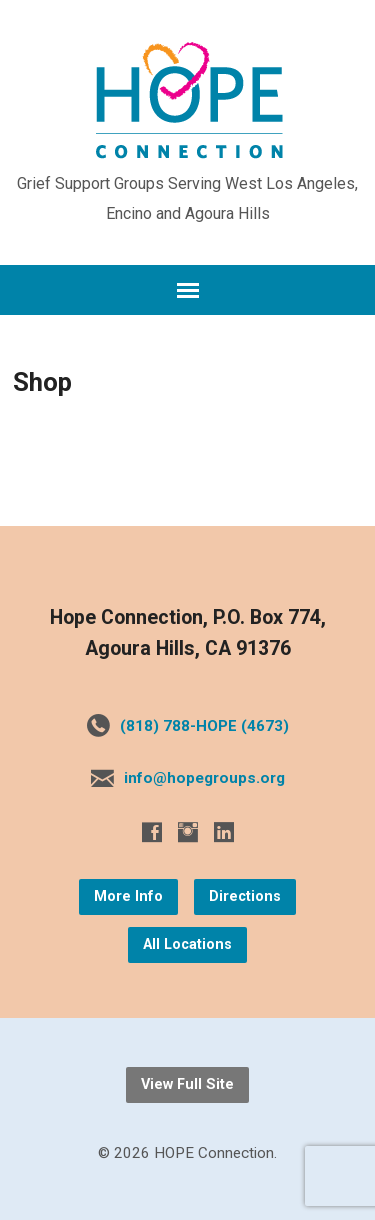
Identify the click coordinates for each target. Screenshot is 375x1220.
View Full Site (187, 1084)
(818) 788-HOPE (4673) (204, 726)
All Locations (187, 944)
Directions (245, 896)
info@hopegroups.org (204, 778)
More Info (128, 896)
